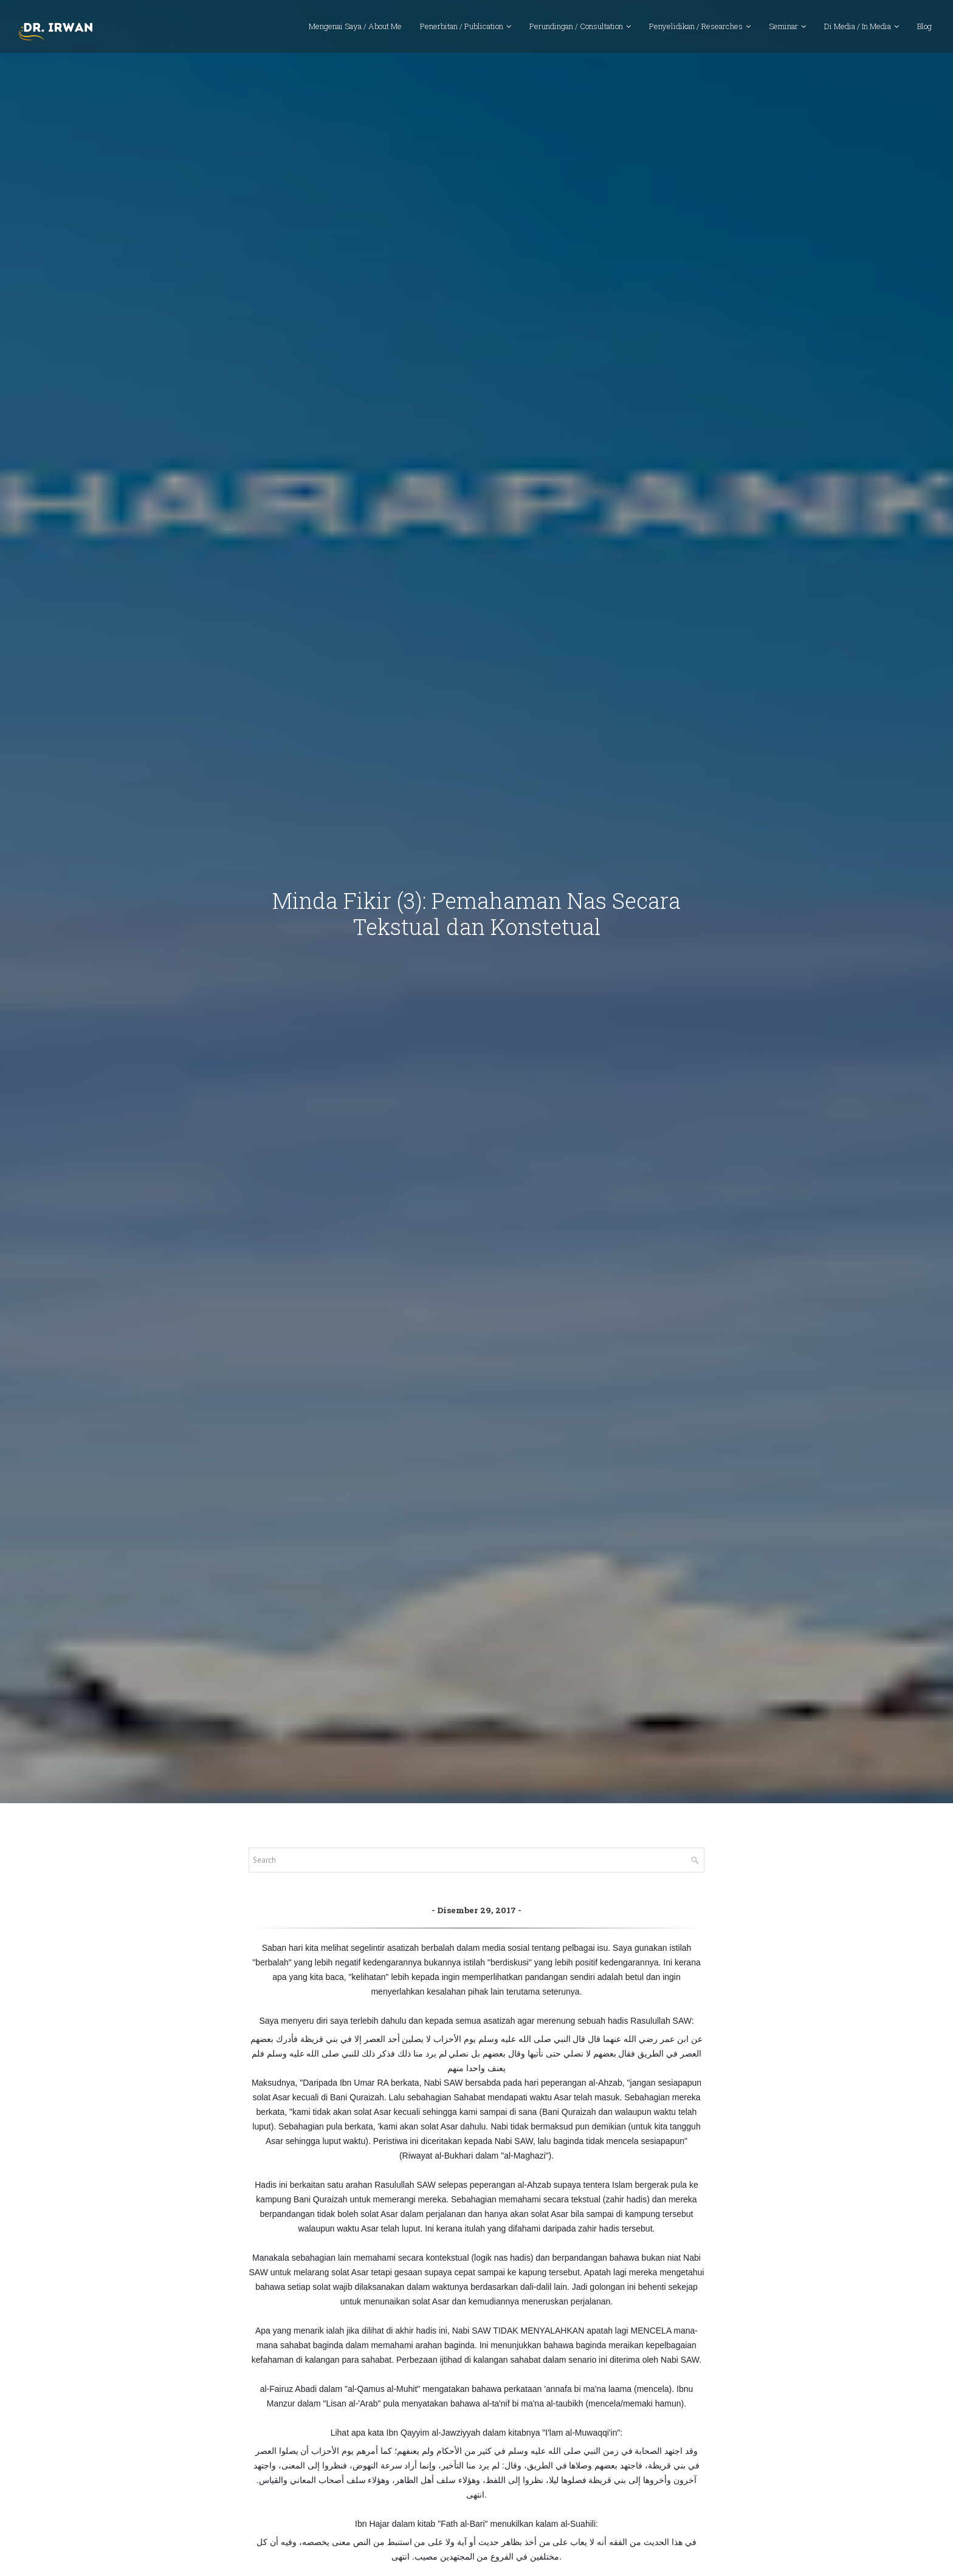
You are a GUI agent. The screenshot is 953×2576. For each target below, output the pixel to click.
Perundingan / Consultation (576, 33)
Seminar (783, 33)
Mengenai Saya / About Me (355, 33)
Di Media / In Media (857, 33)
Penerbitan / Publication (461, 33)
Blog (924, 33)
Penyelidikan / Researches (696, 33)
